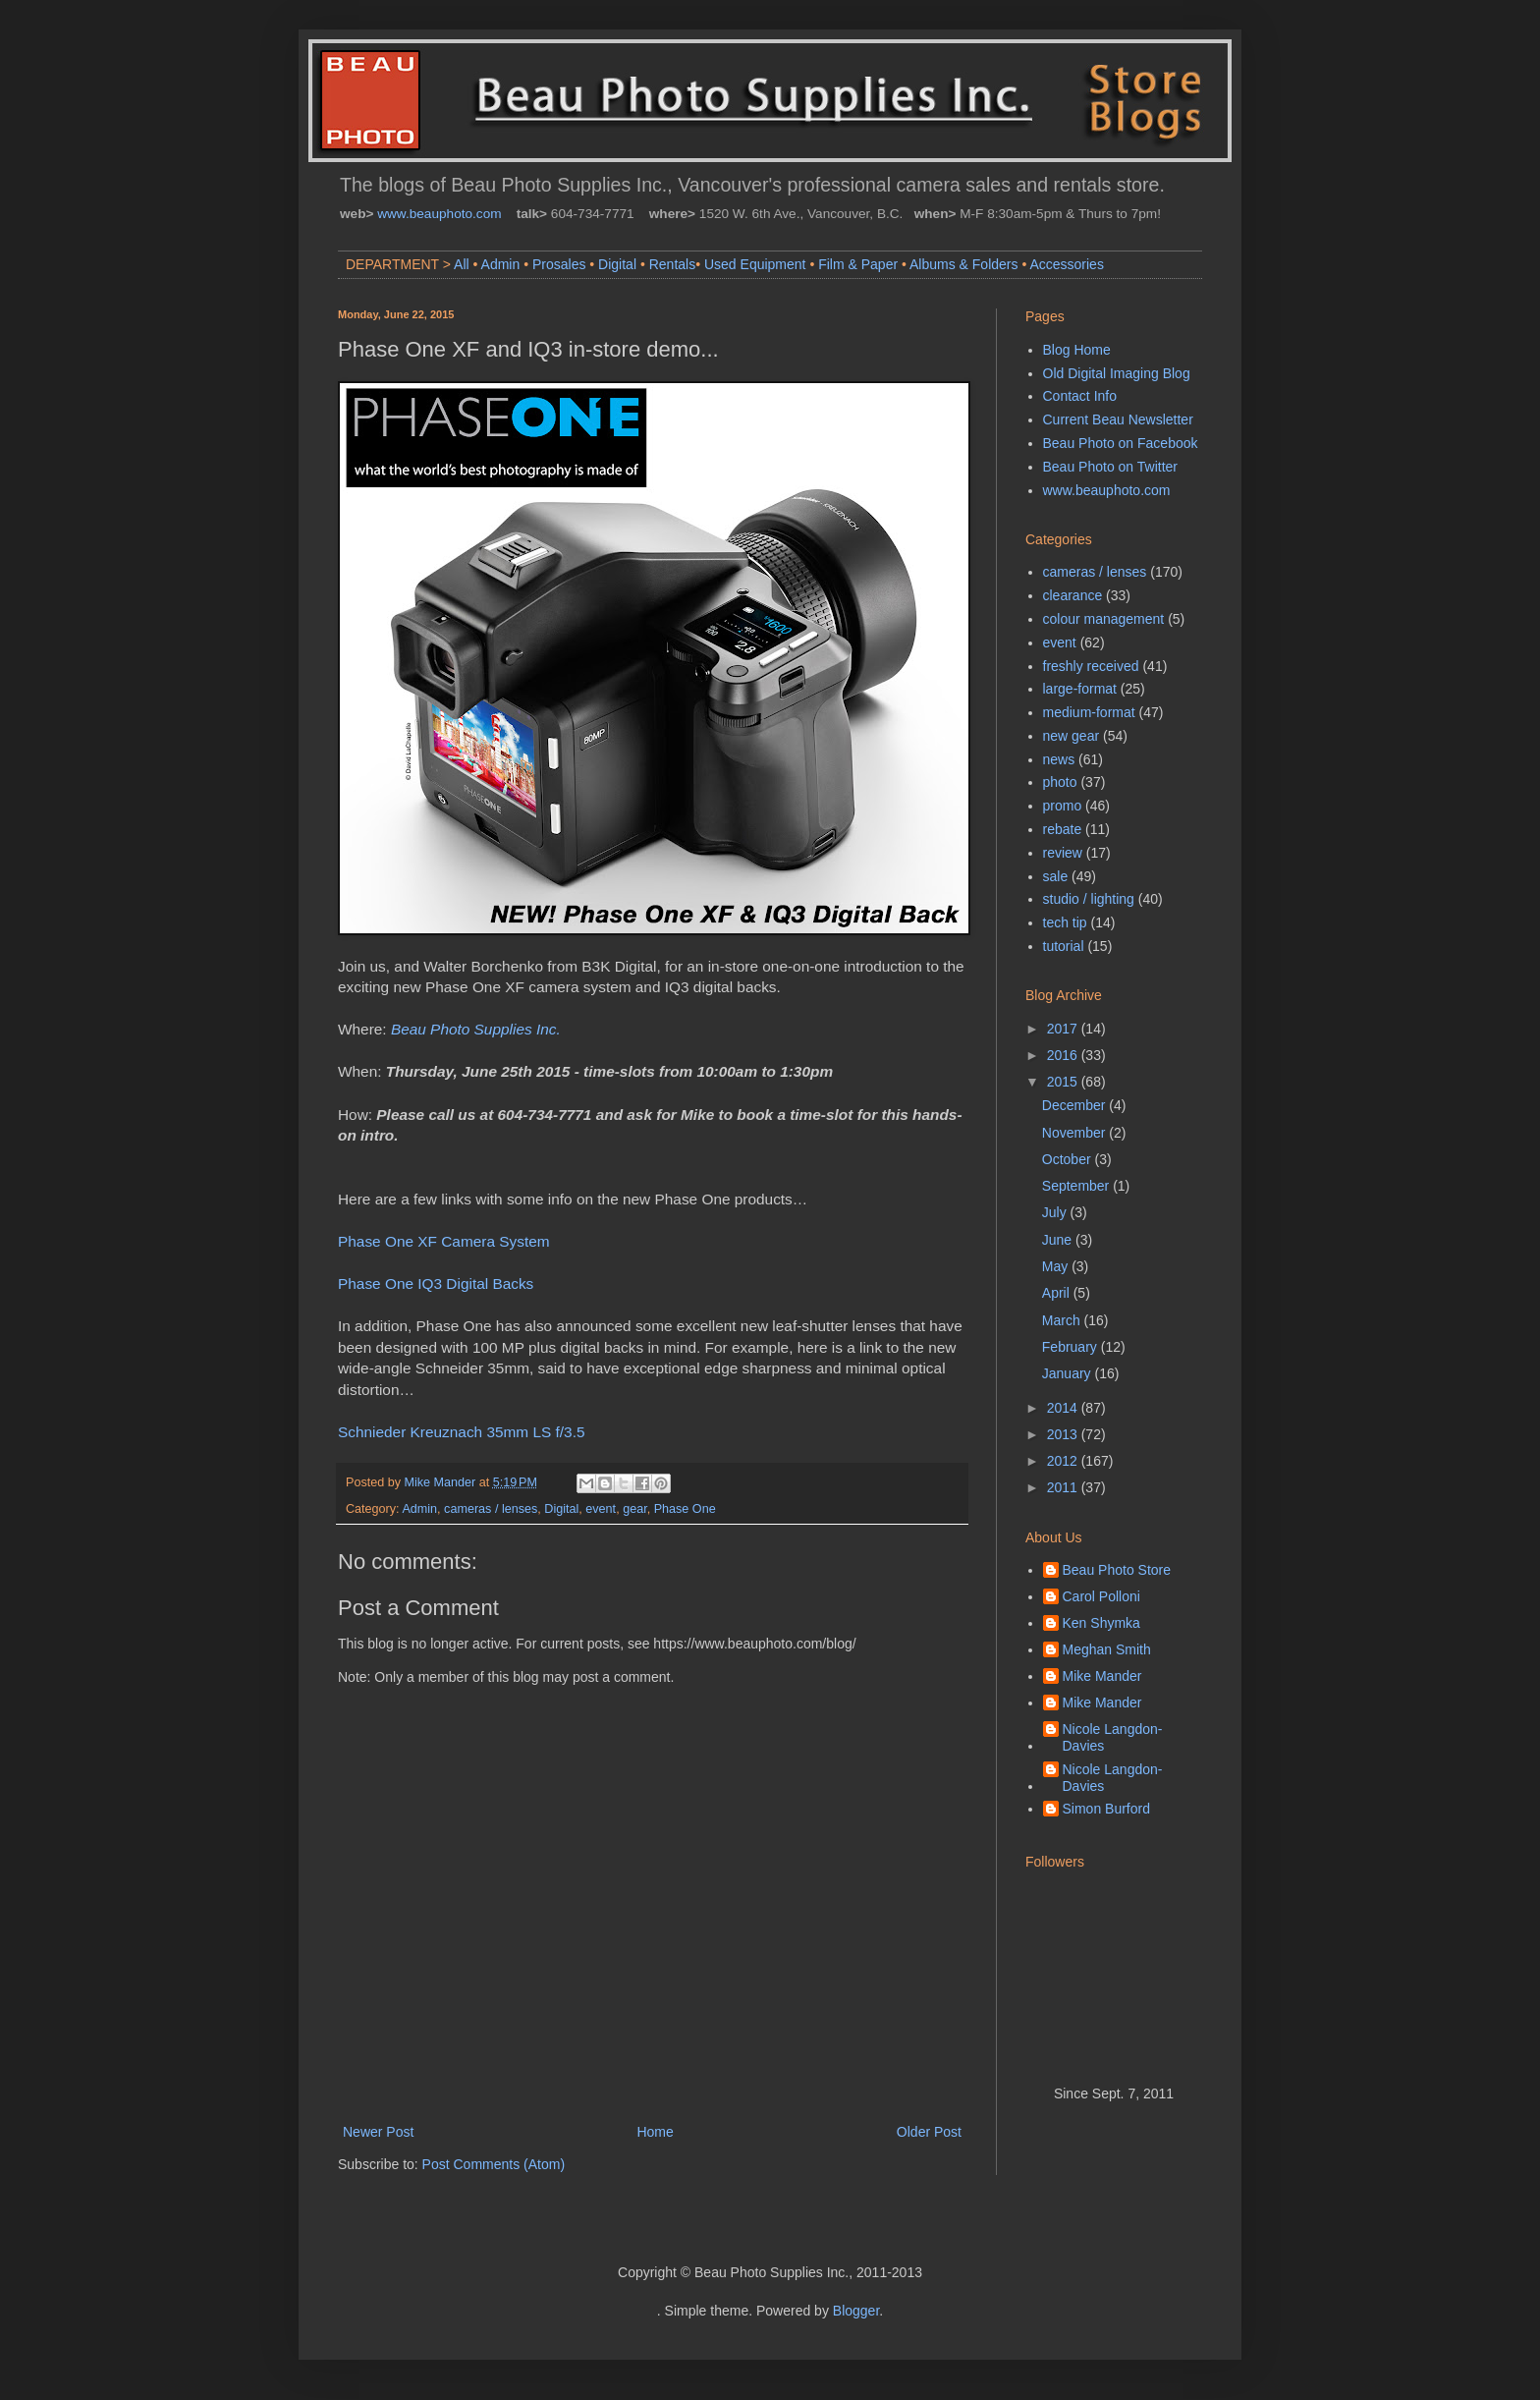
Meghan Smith (1107, 1649)
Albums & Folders (963, 264)
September (1077, 1186)
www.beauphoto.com (439, 213)
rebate (1062, 829)
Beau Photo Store (1117, 1570)
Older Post (929, 2132)
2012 (1064, 1461)
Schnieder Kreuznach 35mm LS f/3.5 (461, 1431)
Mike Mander (1102, 1676)
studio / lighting (1088, 899)
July (1056, 1212)
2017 (1064, 1028)
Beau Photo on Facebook (1120, 443)
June (1058, 1240)
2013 (1064, 1434)
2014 (1064, 1408)
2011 (1064, 1487)
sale (1056, 876)
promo (1062, 805)
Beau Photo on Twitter (1111, 466)
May (1057, 1266)
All (461, 264)
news (1059, 759)
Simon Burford (1106, 1808)
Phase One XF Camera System (444, 1241)
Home (654, 2132)
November (1075, 1133)
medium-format (1089, 712)
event (600, 1509)
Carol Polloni (1101, 1596)
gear (635, 1509)
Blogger (856, 2310)
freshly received (1091, 666)
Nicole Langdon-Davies (1113, 1737)
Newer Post (378, 2132)
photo (1060, 782)
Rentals (672, 264)
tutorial (1063, 946)
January (1068, 1373)
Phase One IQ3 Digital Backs (435, 1283)
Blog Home (1077, 350)
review (1062, 853)
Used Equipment (755, 264)
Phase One (685, 1509)
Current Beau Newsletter (1118, 419)
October (1068, 1159)
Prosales (558, 264)
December (1075, 1105)
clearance (1073, 595)
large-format (1080, 689)
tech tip (1065, 922)
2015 (1064, 1081)
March (1063, 1320)
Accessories (1066, 264)
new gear (1071, 736)
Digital (617, 264)
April (1057, 1293)
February (1071, 1347)
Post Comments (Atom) (493, 2164)
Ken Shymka (1101, 1623)
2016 (1064, 1055)
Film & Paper (858, 264)
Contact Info (1080, 396)
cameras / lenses (490, 1509)
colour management (1104, 619)
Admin (501, 264)
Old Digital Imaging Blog (1116, 373)
